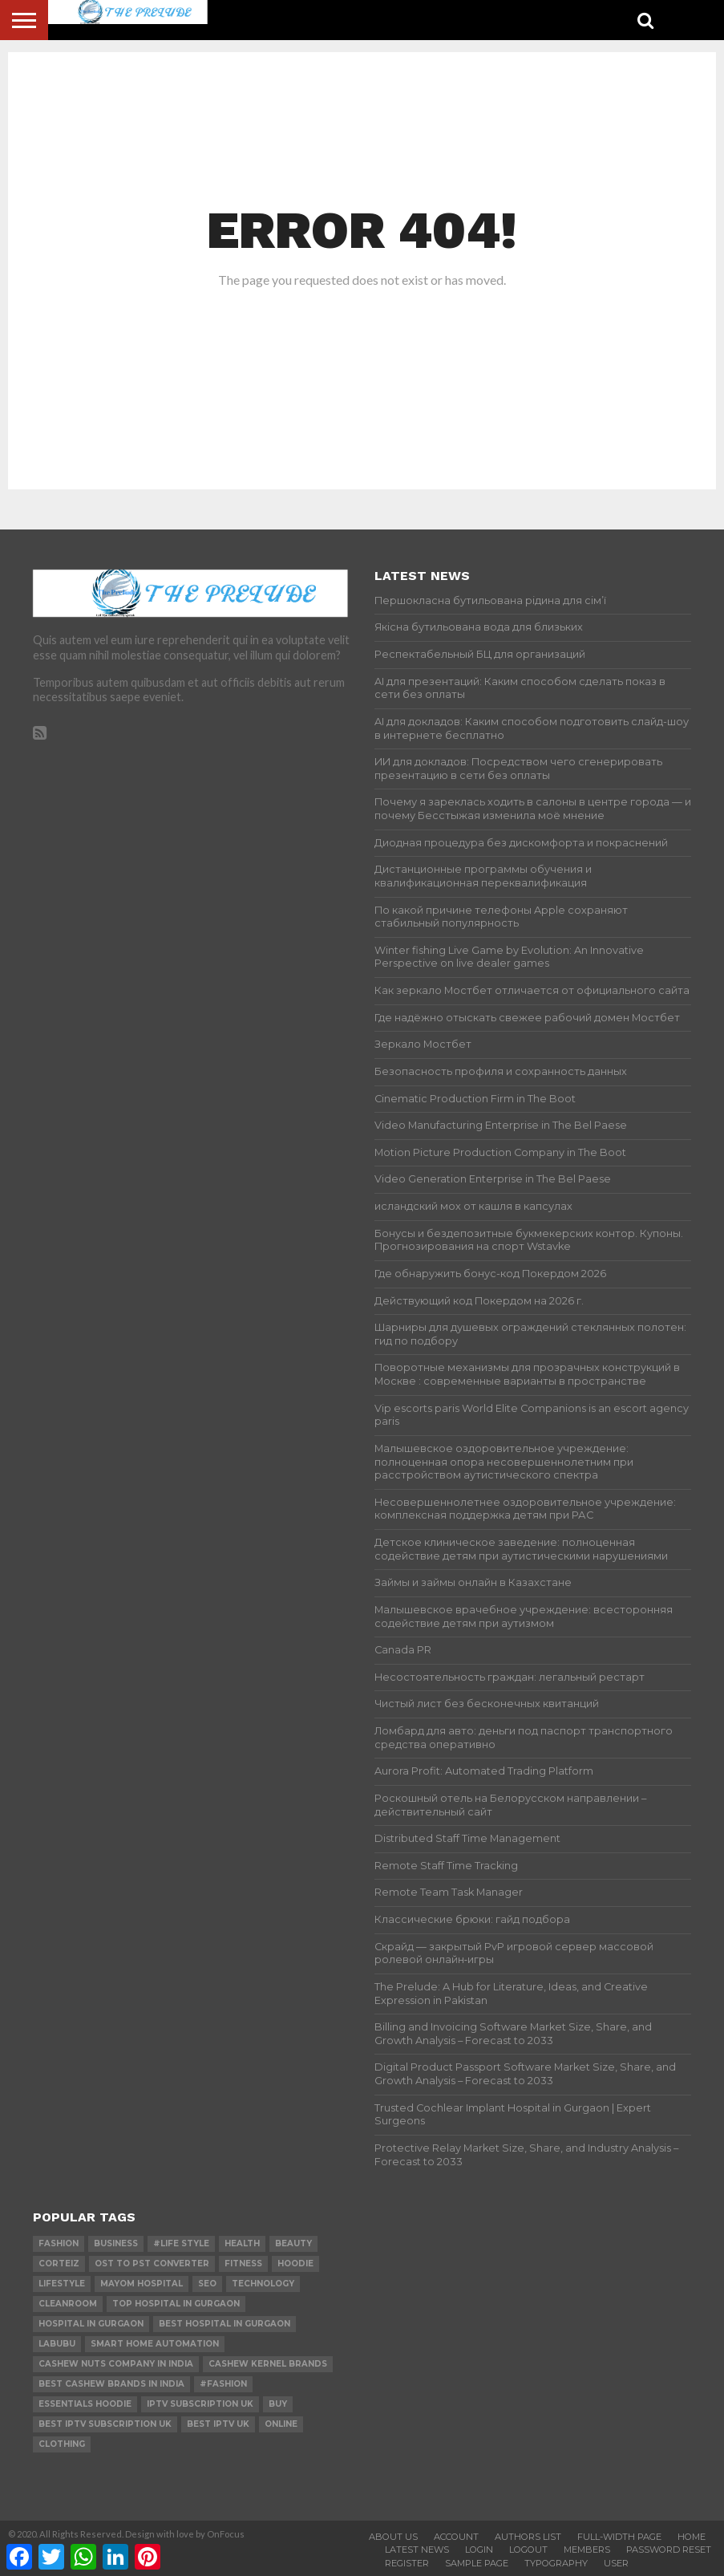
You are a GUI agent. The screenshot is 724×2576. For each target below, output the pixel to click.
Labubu (56, 2344)
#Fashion (223, 2384)
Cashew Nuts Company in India (115, 2364)
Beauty (293, 2243)
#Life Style (181, 2243)
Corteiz (58, 2263)
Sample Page (476, 2563)
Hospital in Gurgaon (91, 2323)
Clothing (61, 2444)
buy (278, 2404)
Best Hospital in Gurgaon (224, 2323)
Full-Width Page (619, 2536)
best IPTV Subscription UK (105, 2424)
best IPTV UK (218, 2424)
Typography (556, 2563)
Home (691, 2536)
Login (479, 2549)
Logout (528, 2549)
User (616, 2563)
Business (116, 2243)
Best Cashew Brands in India (111, 2384)
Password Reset (668, 2549)
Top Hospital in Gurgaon (176, 2303)
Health (242, 2243)
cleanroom (67, 2303)
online (281, 2424)
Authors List (528, 2536)
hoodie (295, 2263)
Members (587, 2549)
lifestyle (61, 2283)
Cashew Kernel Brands (267, 2364)
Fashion (58, 2243)
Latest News (417, 2549)
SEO (207, 2283)
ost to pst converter (152, 2263)
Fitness (243, 2263)
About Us (393, 2536)
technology (263, 2283)
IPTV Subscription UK (200, 2404)
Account (456, 2536)
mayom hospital (141, 2283)
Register (407, 2563)
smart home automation (155, 2344)
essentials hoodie (84, 2404)
